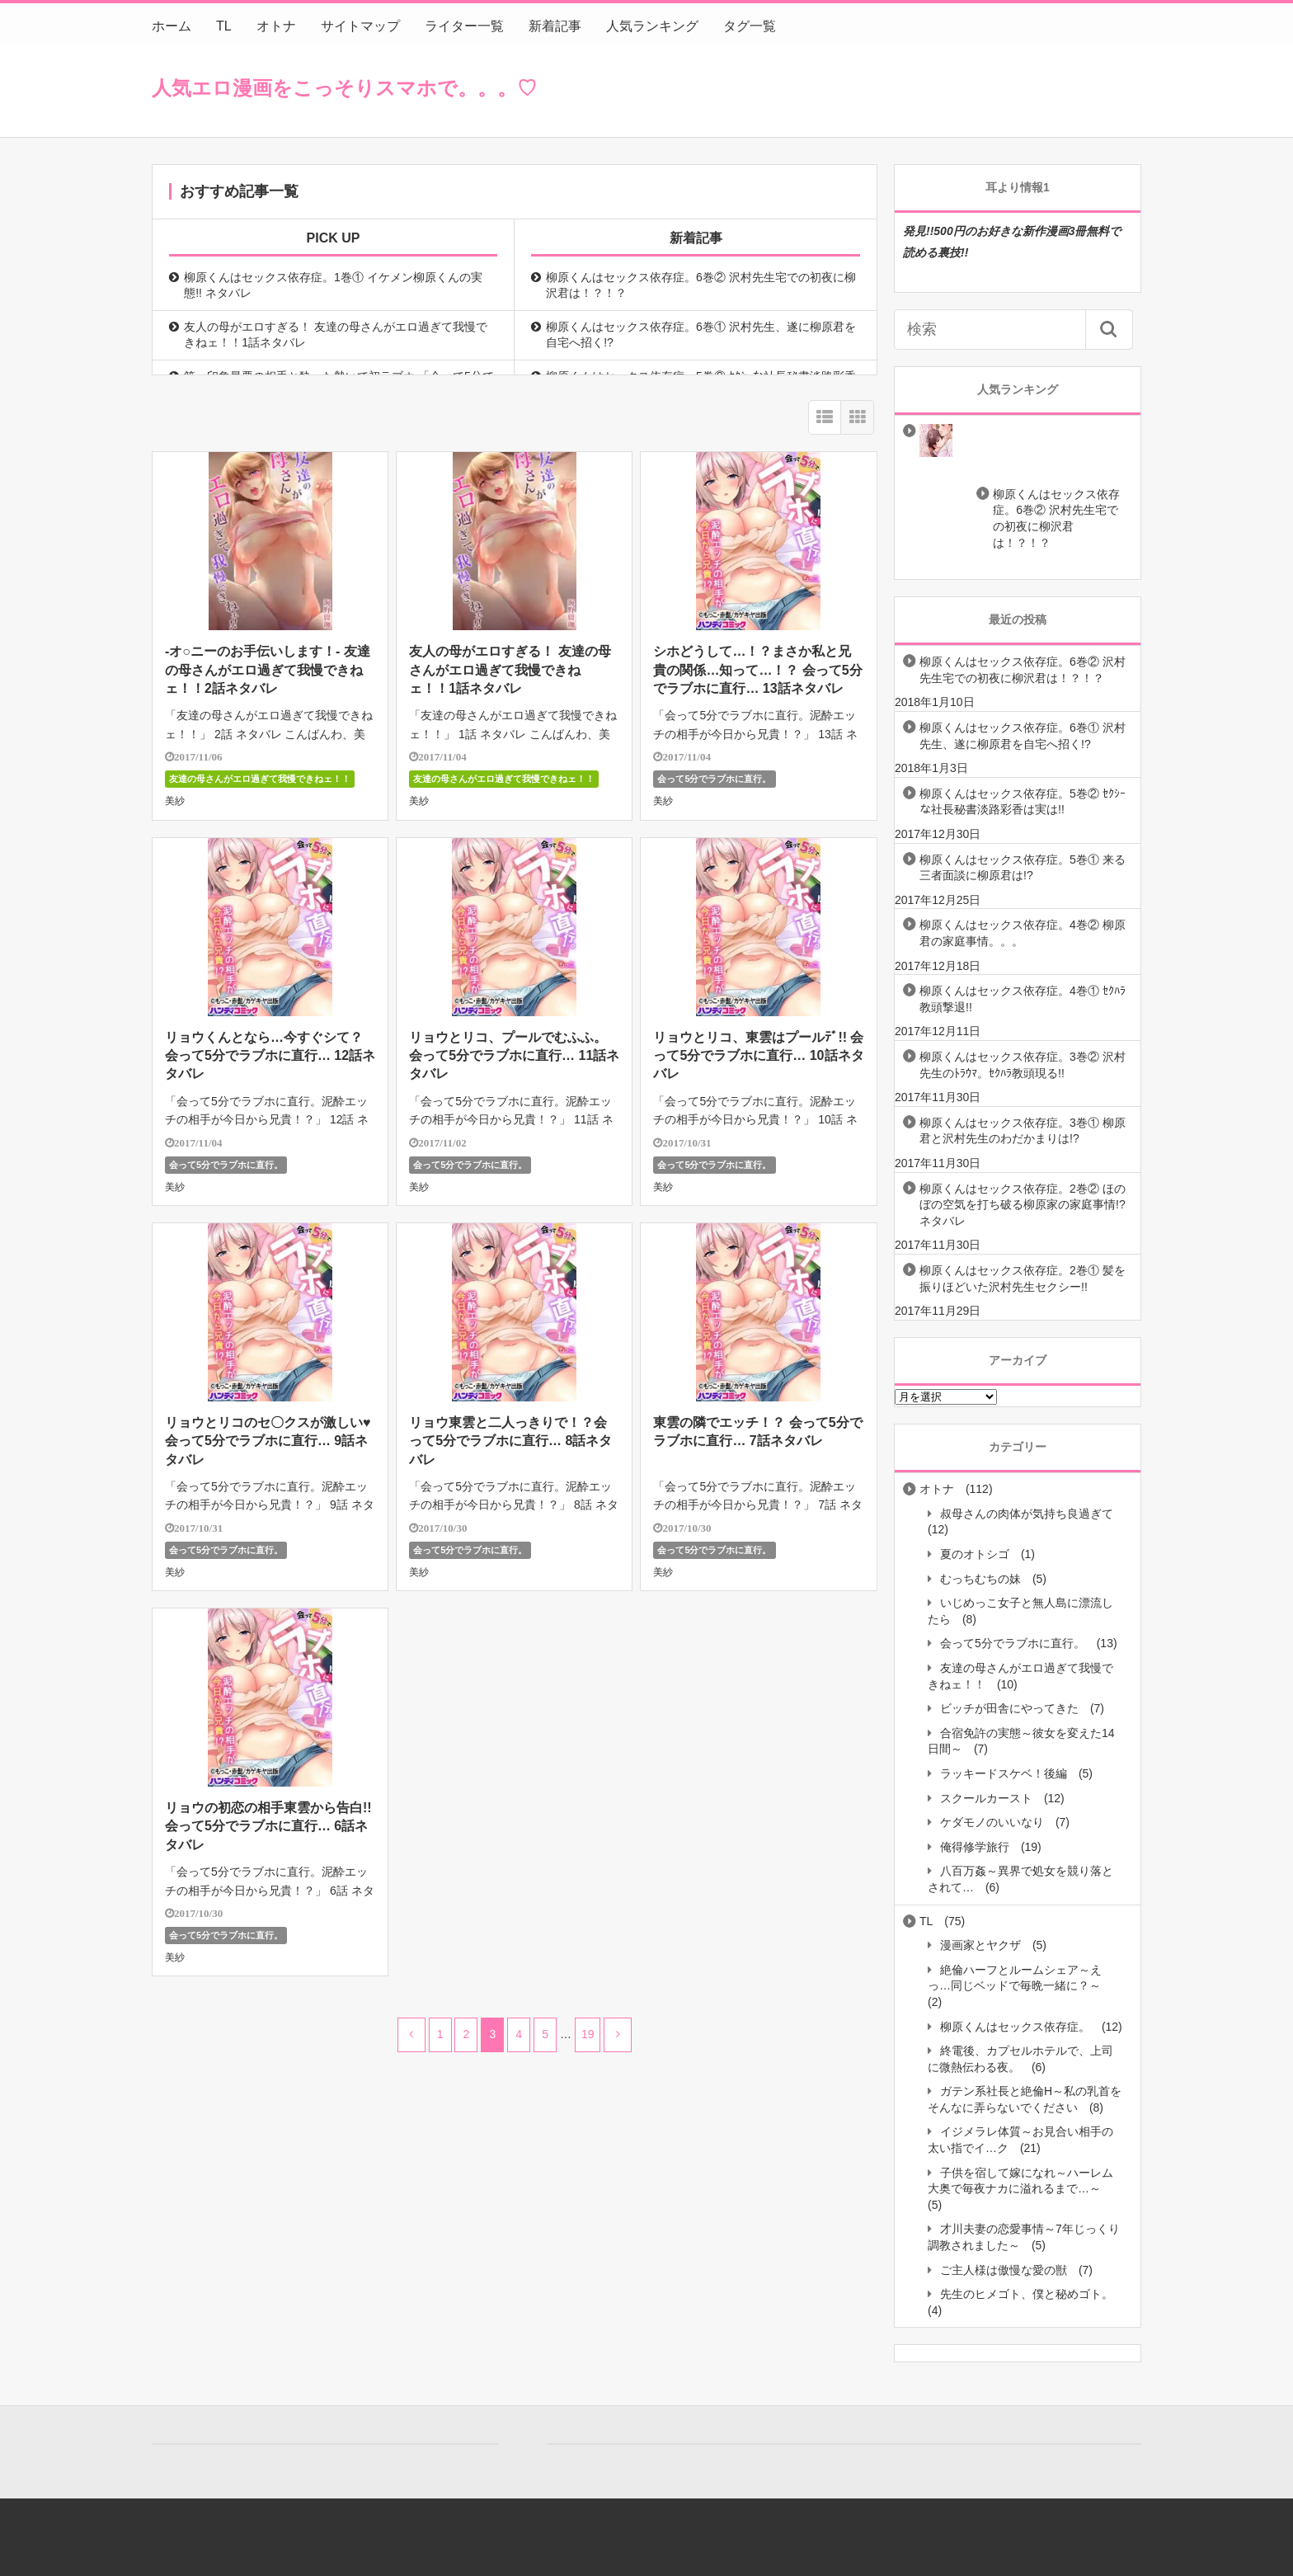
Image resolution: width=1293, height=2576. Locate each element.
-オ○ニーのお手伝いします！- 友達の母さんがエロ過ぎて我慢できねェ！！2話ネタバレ (267, 669)
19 (588, 2034)
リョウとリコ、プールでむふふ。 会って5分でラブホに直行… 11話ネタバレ (514, 1055)
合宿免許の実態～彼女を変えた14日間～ (1021, 1741)
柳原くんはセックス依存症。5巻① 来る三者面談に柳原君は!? (1022, 868)
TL (224, 26)
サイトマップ (360, 26)
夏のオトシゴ (974, 1554)
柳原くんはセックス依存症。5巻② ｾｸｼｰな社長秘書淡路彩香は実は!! (1022, 802)
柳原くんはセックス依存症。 (1015, 2026)
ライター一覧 (464, 26)
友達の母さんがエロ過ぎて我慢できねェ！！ (259, 779)
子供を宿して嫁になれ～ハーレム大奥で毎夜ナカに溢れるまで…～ (1020, 2181)
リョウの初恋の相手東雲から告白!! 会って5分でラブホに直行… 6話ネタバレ (268, 1826)
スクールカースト (986, 1798)
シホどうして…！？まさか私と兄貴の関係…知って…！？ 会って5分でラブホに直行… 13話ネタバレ (757, 669)
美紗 (175, 801)
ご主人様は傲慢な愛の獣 (1003, 2270)
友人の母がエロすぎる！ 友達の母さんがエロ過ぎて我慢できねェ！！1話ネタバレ (335, 335)
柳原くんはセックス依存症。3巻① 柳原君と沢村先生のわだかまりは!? (1022, 1131)
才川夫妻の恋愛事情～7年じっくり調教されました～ (1024, 2237)
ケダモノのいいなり (992, 1822)
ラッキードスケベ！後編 (1003, 1773)
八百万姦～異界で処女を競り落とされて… (1020, 1879)
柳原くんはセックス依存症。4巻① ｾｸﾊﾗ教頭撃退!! (1022, 999)
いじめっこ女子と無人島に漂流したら (1020, 1611)
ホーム (171, 26)
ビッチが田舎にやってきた (1009, 1708)
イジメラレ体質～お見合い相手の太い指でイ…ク (1020, 2140)
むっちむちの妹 (980, 1578)
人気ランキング (652, 26)
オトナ (276, 26)
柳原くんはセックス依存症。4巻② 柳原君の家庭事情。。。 (1022, 933)
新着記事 (555, 26)
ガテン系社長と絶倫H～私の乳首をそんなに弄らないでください (1024, 2099)
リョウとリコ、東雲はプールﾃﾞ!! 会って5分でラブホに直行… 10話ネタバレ (758, 1055)
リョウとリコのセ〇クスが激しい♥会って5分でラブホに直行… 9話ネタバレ (268, 1441)
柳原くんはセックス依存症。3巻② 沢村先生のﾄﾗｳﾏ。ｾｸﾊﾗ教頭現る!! (1022, 1065)
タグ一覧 (749, 26)
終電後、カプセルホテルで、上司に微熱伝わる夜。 (1020, 2059)
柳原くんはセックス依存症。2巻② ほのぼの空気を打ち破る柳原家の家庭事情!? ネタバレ (1022, 1204)
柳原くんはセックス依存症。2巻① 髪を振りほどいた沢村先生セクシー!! (1022, 1278)
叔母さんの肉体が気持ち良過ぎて (1026, 1513)
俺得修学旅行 (974, 1846)
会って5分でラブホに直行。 (714, 779)
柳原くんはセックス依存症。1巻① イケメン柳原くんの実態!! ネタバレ (333, 285)
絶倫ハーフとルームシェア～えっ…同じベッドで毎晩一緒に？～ (1015, 1978)
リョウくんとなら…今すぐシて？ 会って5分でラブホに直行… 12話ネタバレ (270, 1055)
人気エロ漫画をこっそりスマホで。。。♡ (344, 88)
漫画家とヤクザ (980, 1945)
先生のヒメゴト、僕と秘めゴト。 (1026, 2294)
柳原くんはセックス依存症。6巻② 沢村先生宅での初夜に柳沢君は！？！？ (701, 285)
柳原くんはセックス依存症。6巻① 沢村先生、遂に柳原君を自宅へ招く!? (701, 335)
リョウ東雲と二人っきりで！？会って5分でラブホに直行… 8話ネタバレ (510, 1441)
